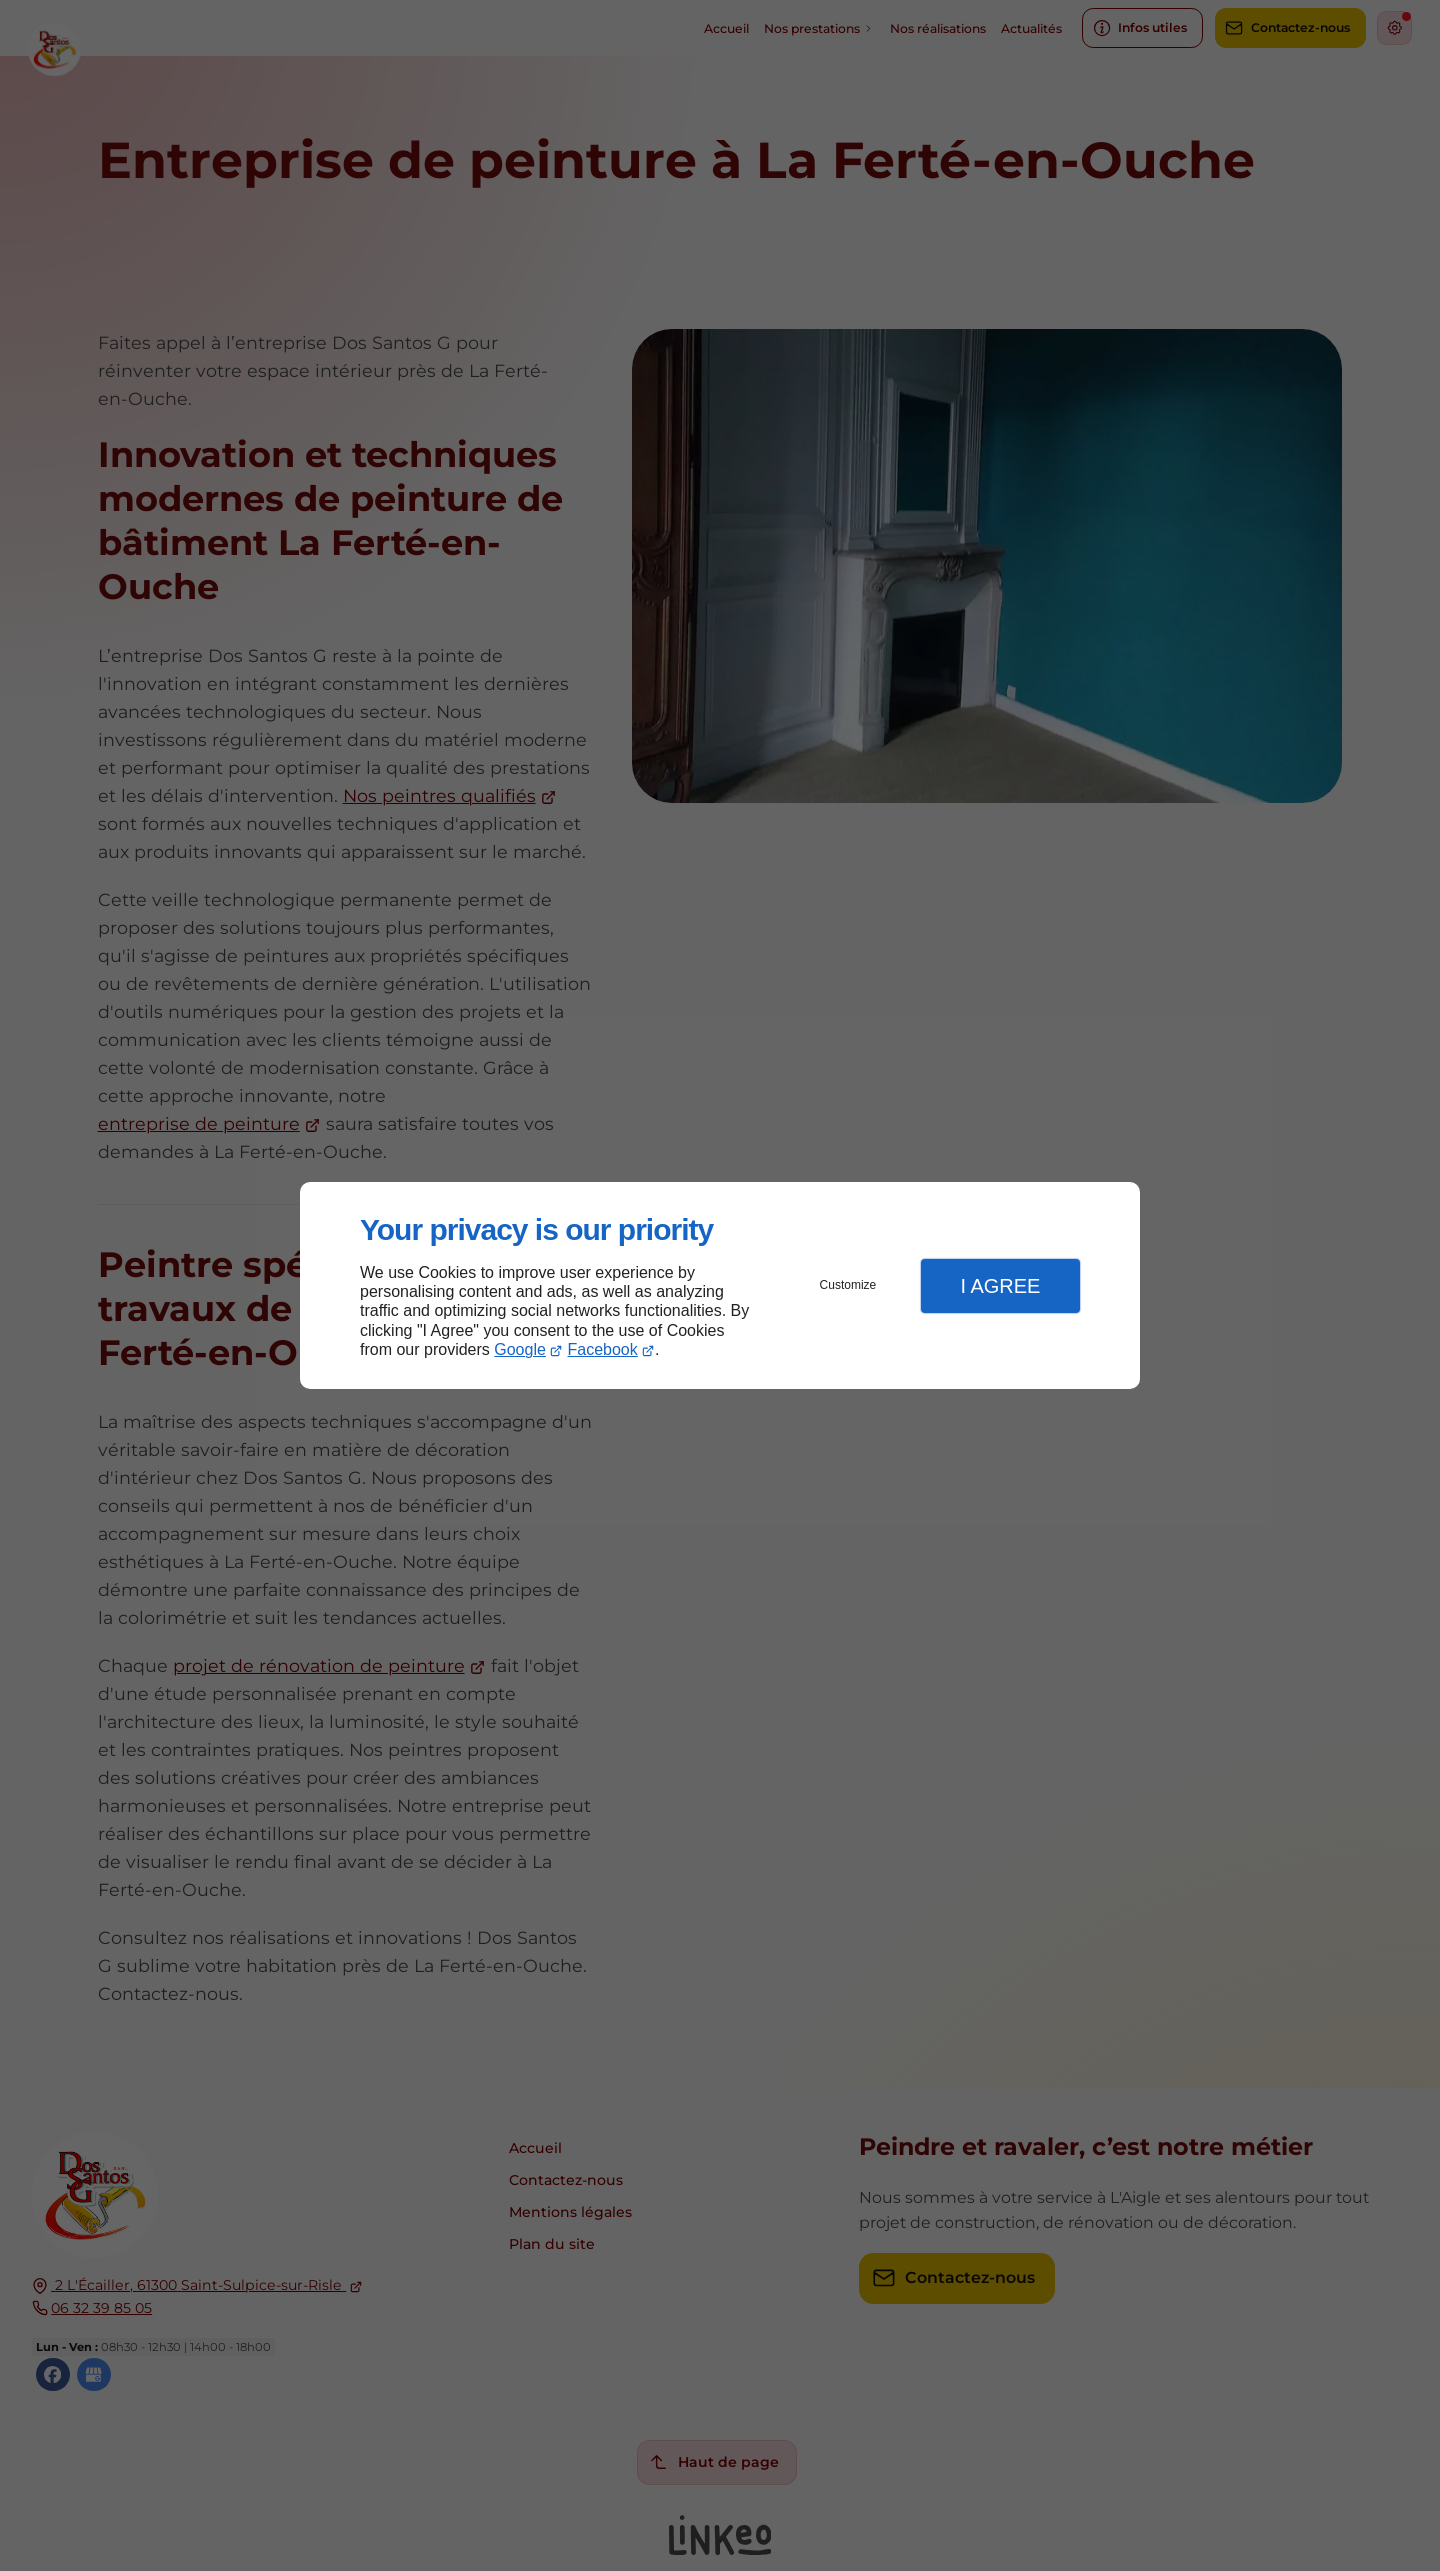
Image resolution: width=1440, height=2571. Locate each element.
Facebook (603, 1349)
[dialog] (720, 1285)
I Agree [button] (1000, 1286)
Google (520, 1349)
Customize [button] (848, 1285)
